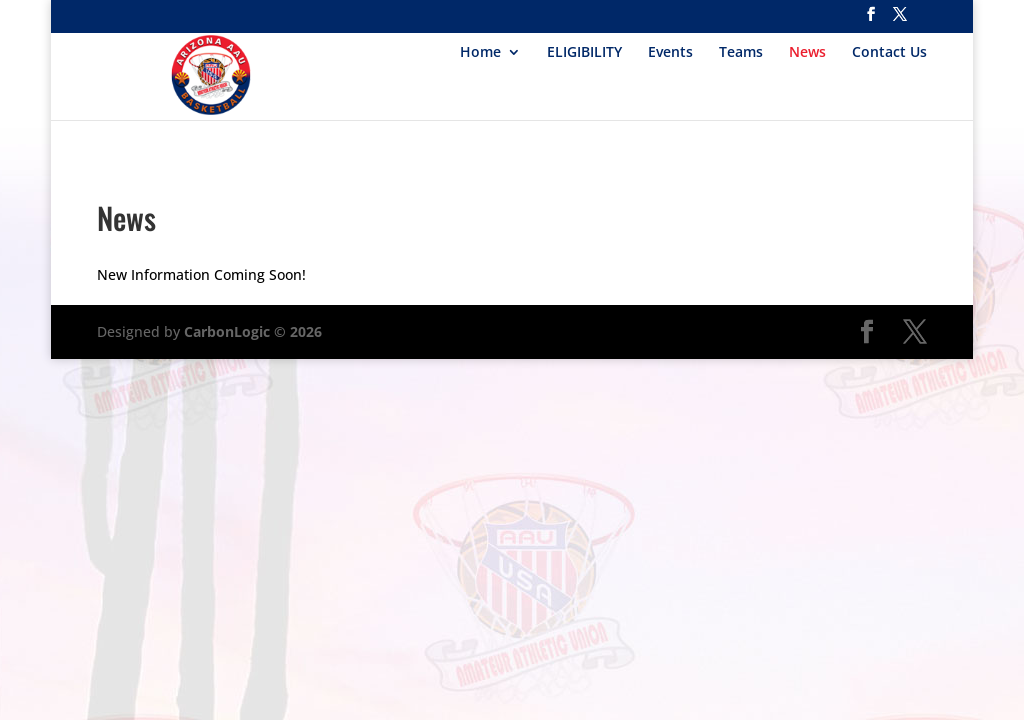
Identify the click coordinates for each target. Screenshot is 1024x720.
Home (480, 53)
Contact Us (889, 53)
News (807, 53)
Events (670, 53)
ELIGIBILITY (584, 53)
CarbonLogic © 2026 (253, 331)
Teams (741, 53)
